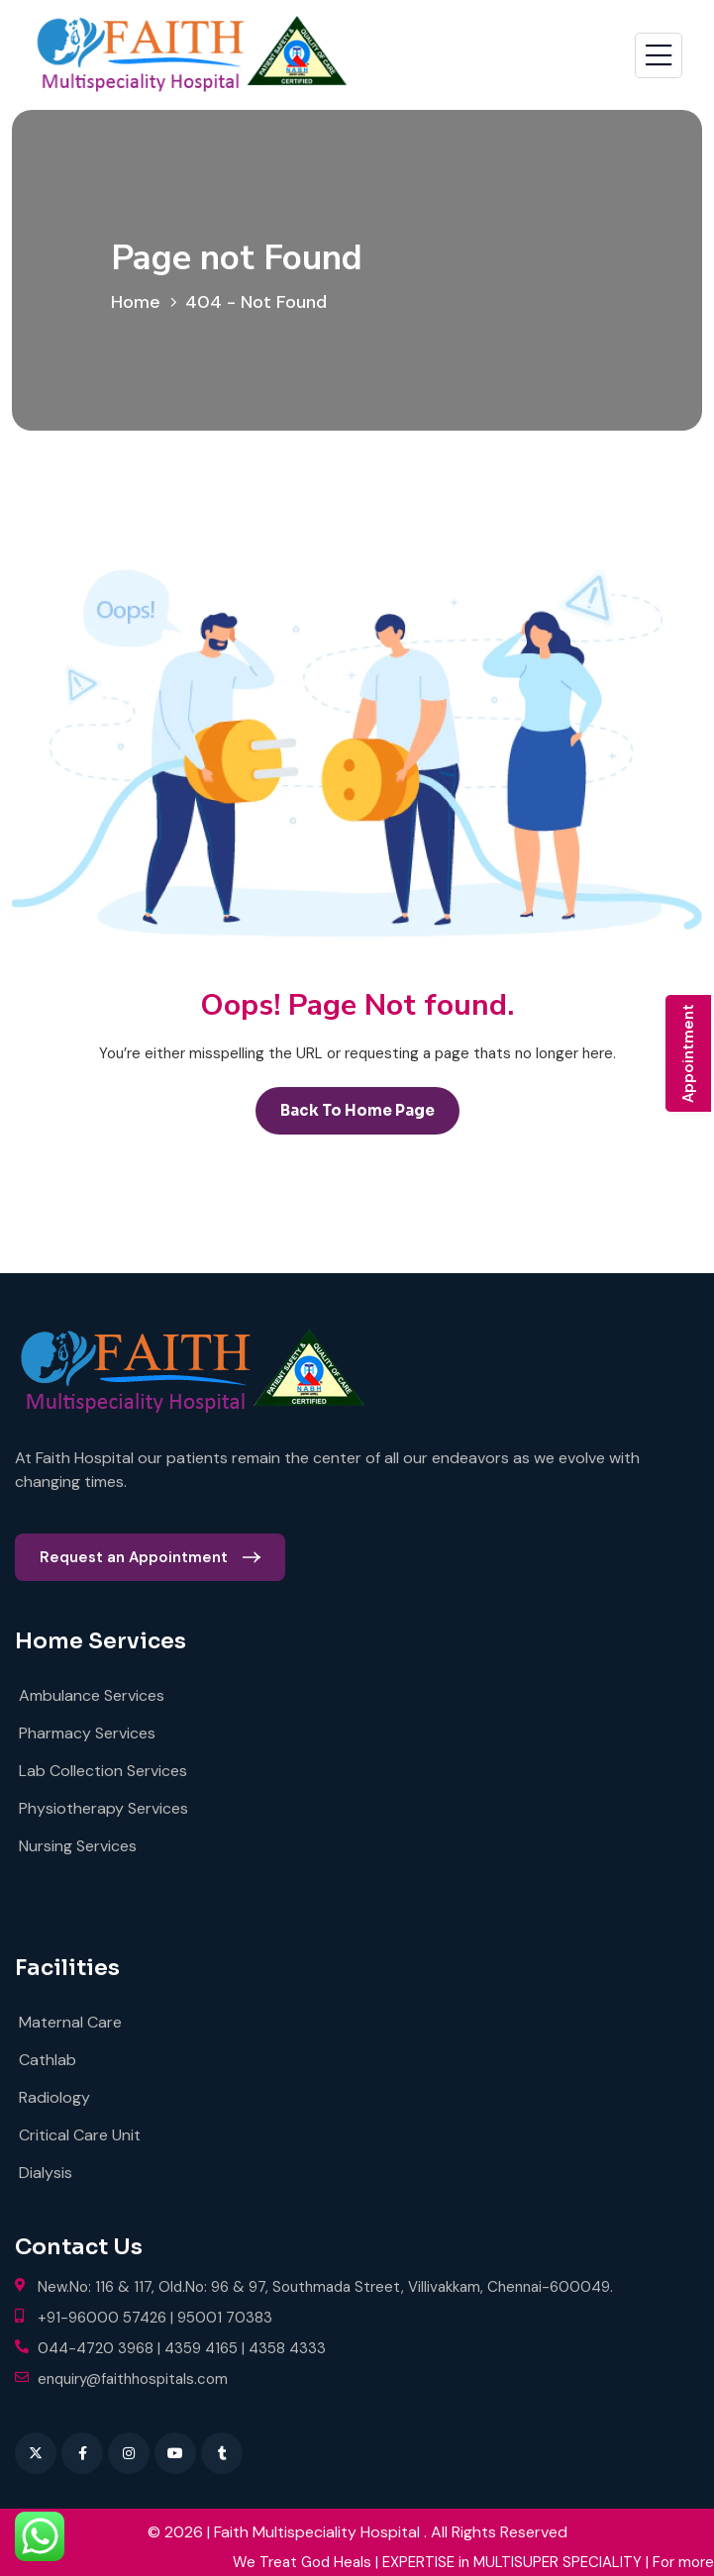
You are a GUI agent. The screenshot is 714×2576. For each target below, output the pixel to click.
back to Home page (357, 1110)
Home (140, 302)
